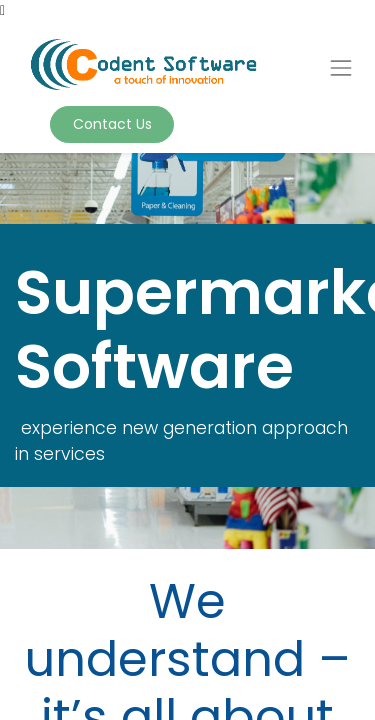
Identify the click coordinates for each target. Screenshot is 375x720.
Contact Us (112, 124)
